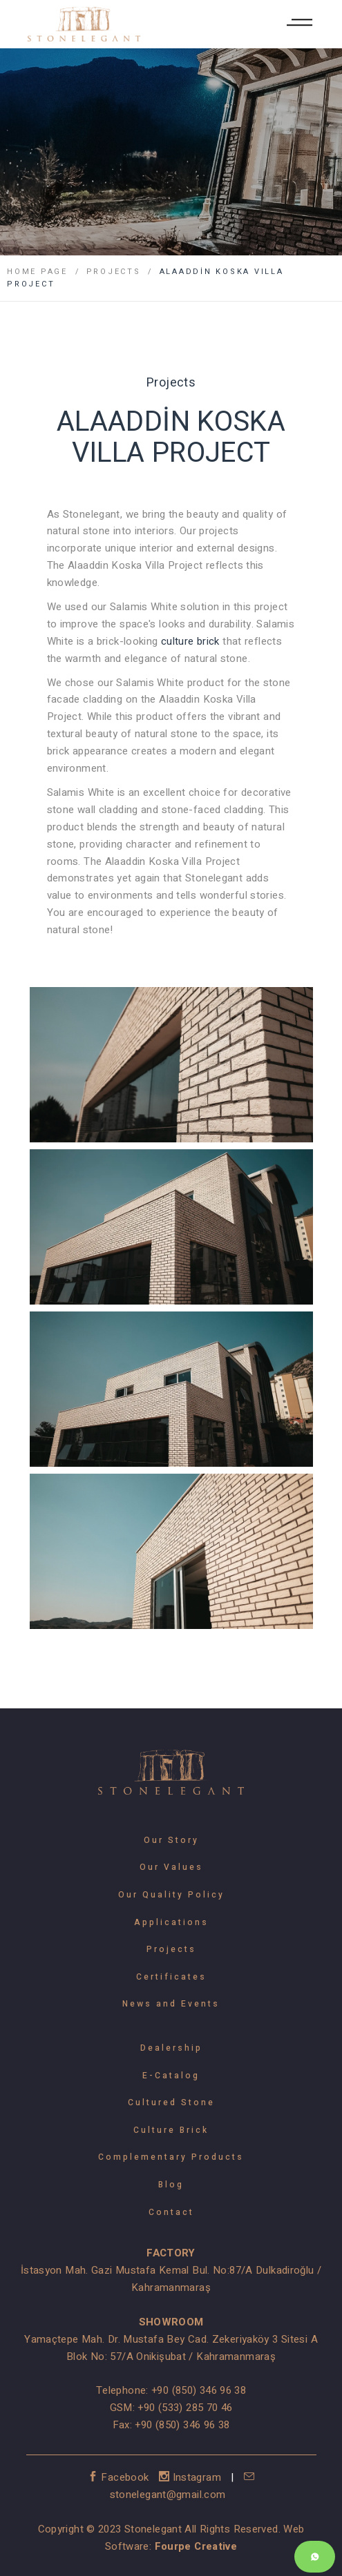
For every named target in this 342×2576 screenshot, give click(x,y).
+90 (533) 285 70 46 (184, 2407)
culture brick (190, 641)
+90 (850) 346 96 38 (198, 2390)
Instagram (192, 2477)
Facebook (120, 2477)
